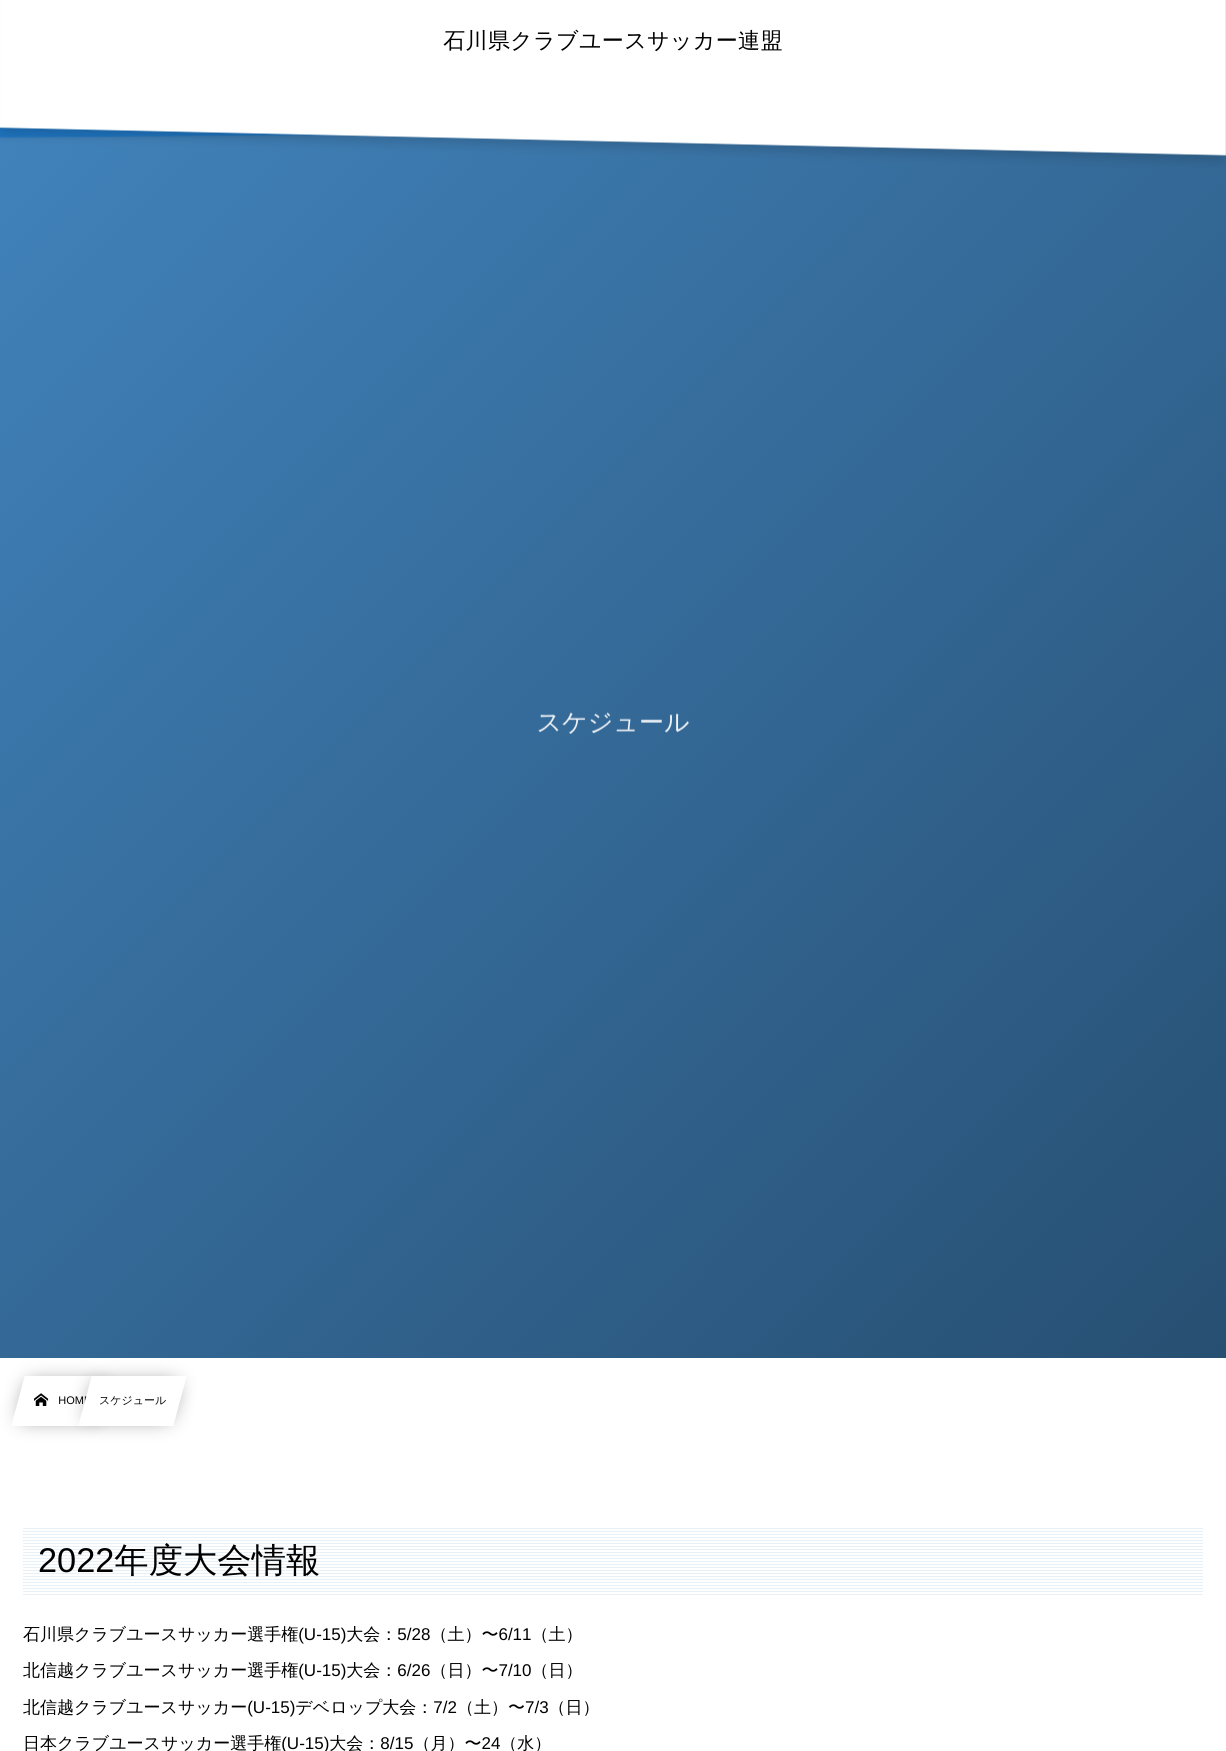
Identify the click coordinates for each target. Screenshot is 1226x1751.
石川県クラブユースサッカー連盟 (613, 41)
